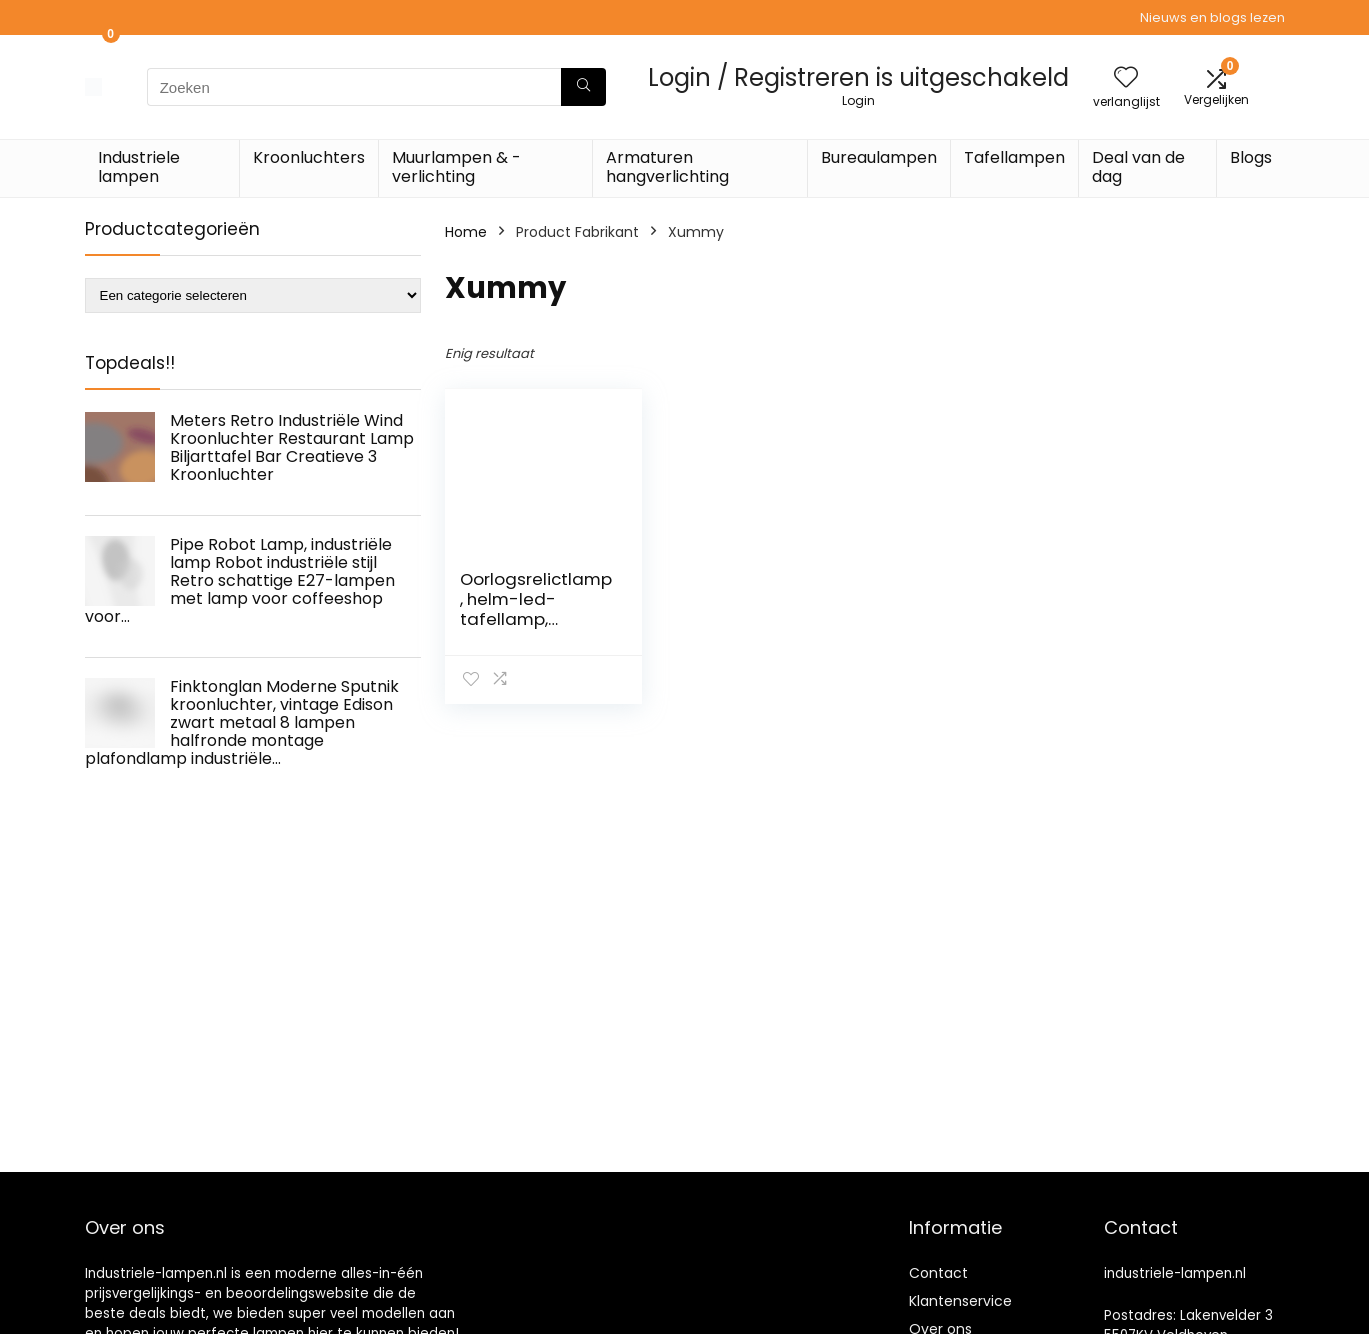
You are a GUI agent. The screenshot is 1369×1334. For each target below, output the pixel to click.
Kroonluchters (309, 157)
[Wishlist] (1126, 78)
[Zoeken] (583, 87)
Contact (938, 1273)
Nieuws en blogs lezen (1212, 17)
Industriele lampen (139, 167)
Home (466, 232)
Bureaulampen (879, 157)
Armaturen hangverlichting (667, 167)
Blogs (1251, 157)
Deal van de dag (1138, 167)
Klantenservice (960, 1301)
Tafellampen (1014, 157)
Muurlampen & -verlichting (456, 167)
